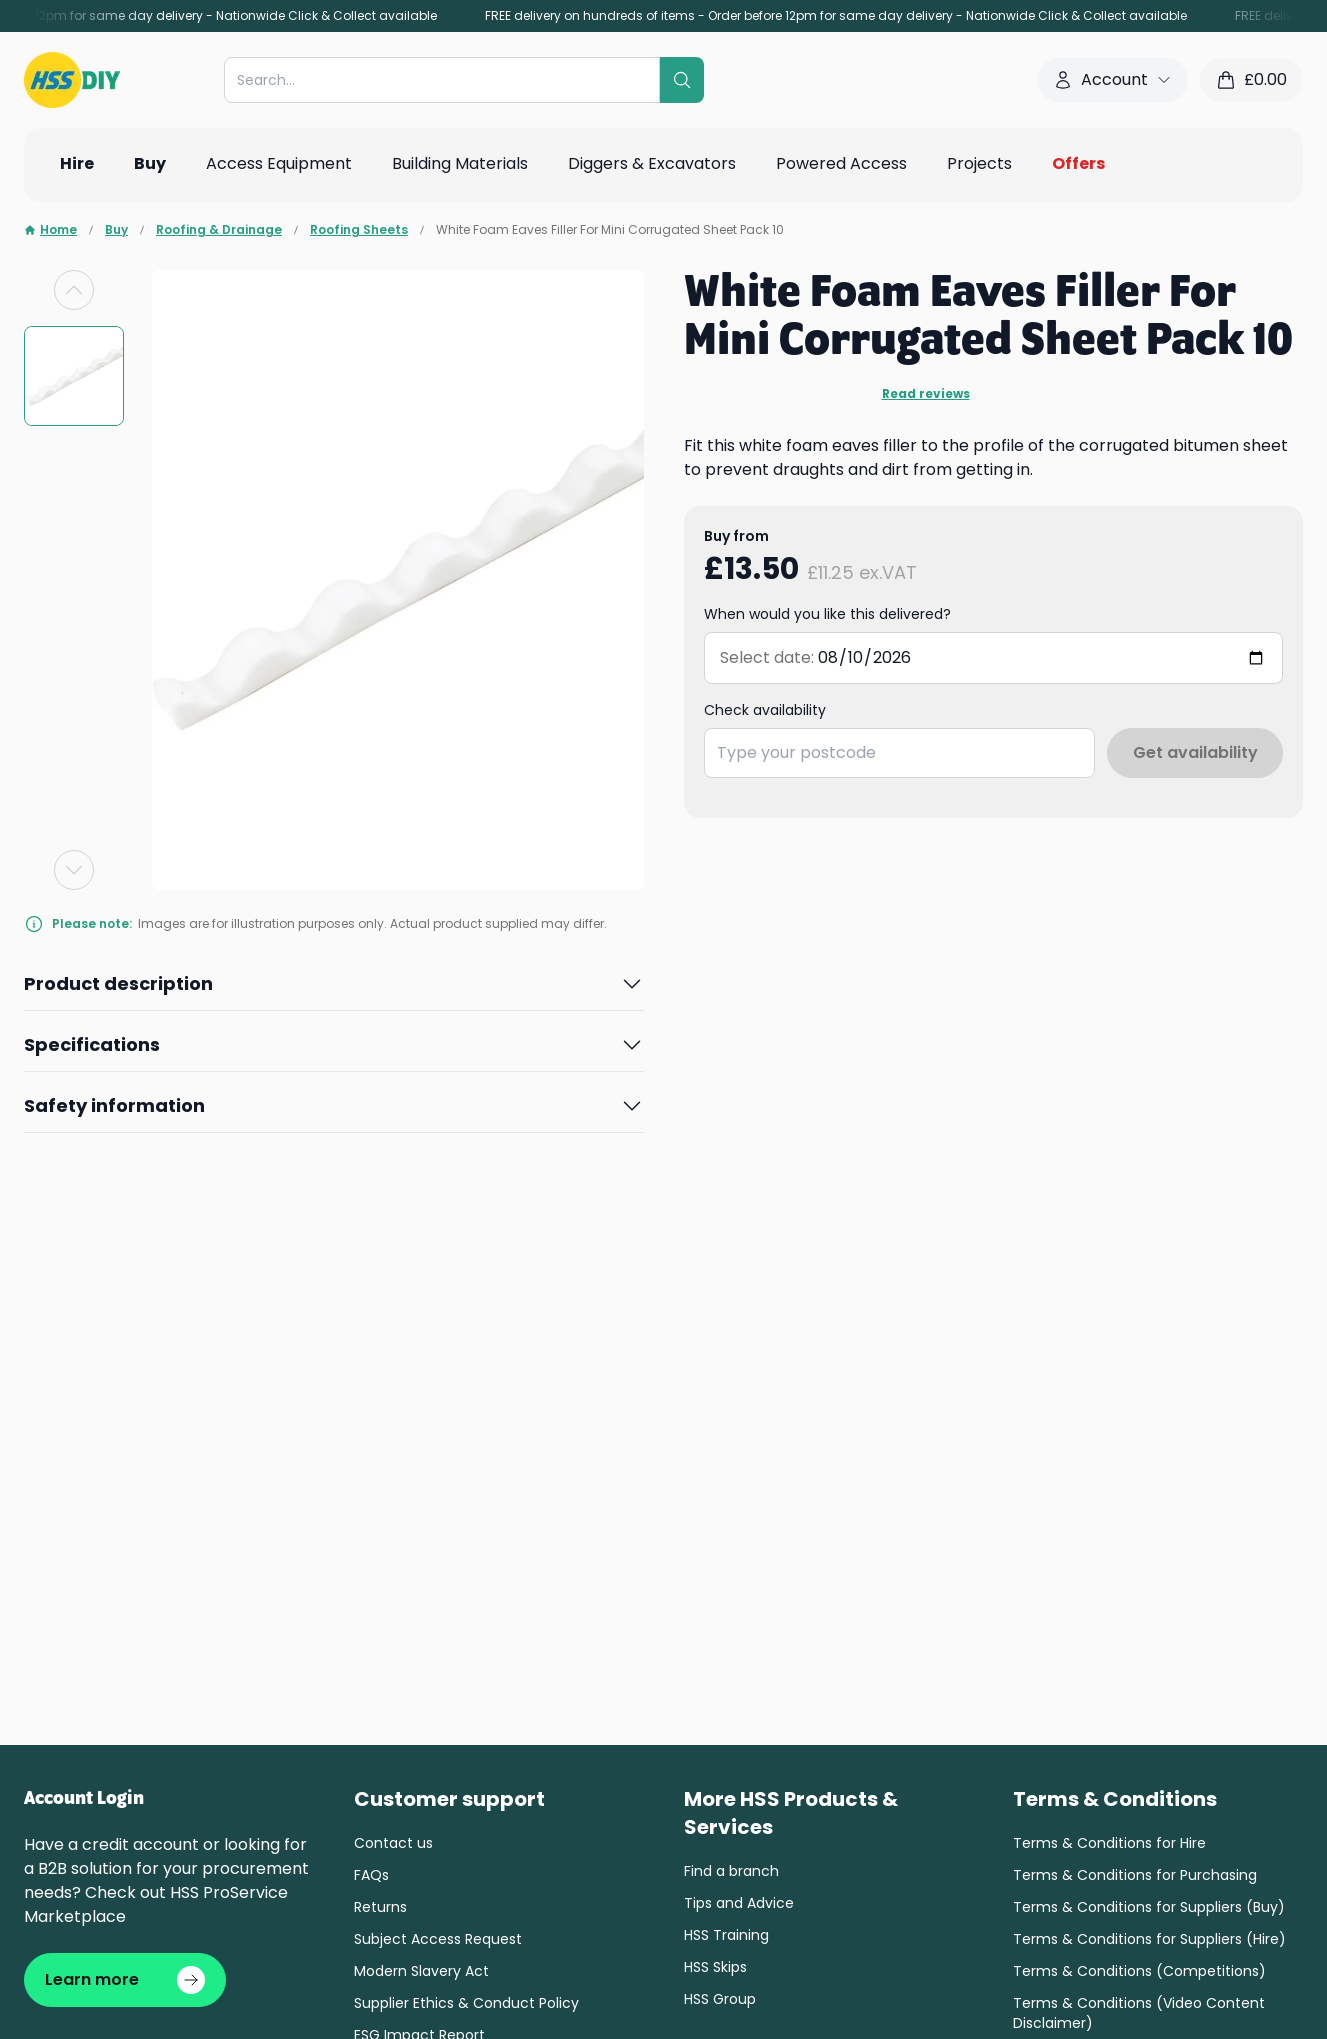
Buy (116, 230)
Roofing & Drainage (219, 230)
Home (50, 230)
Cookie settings (304, 1832)
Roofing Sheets (359, 230)
